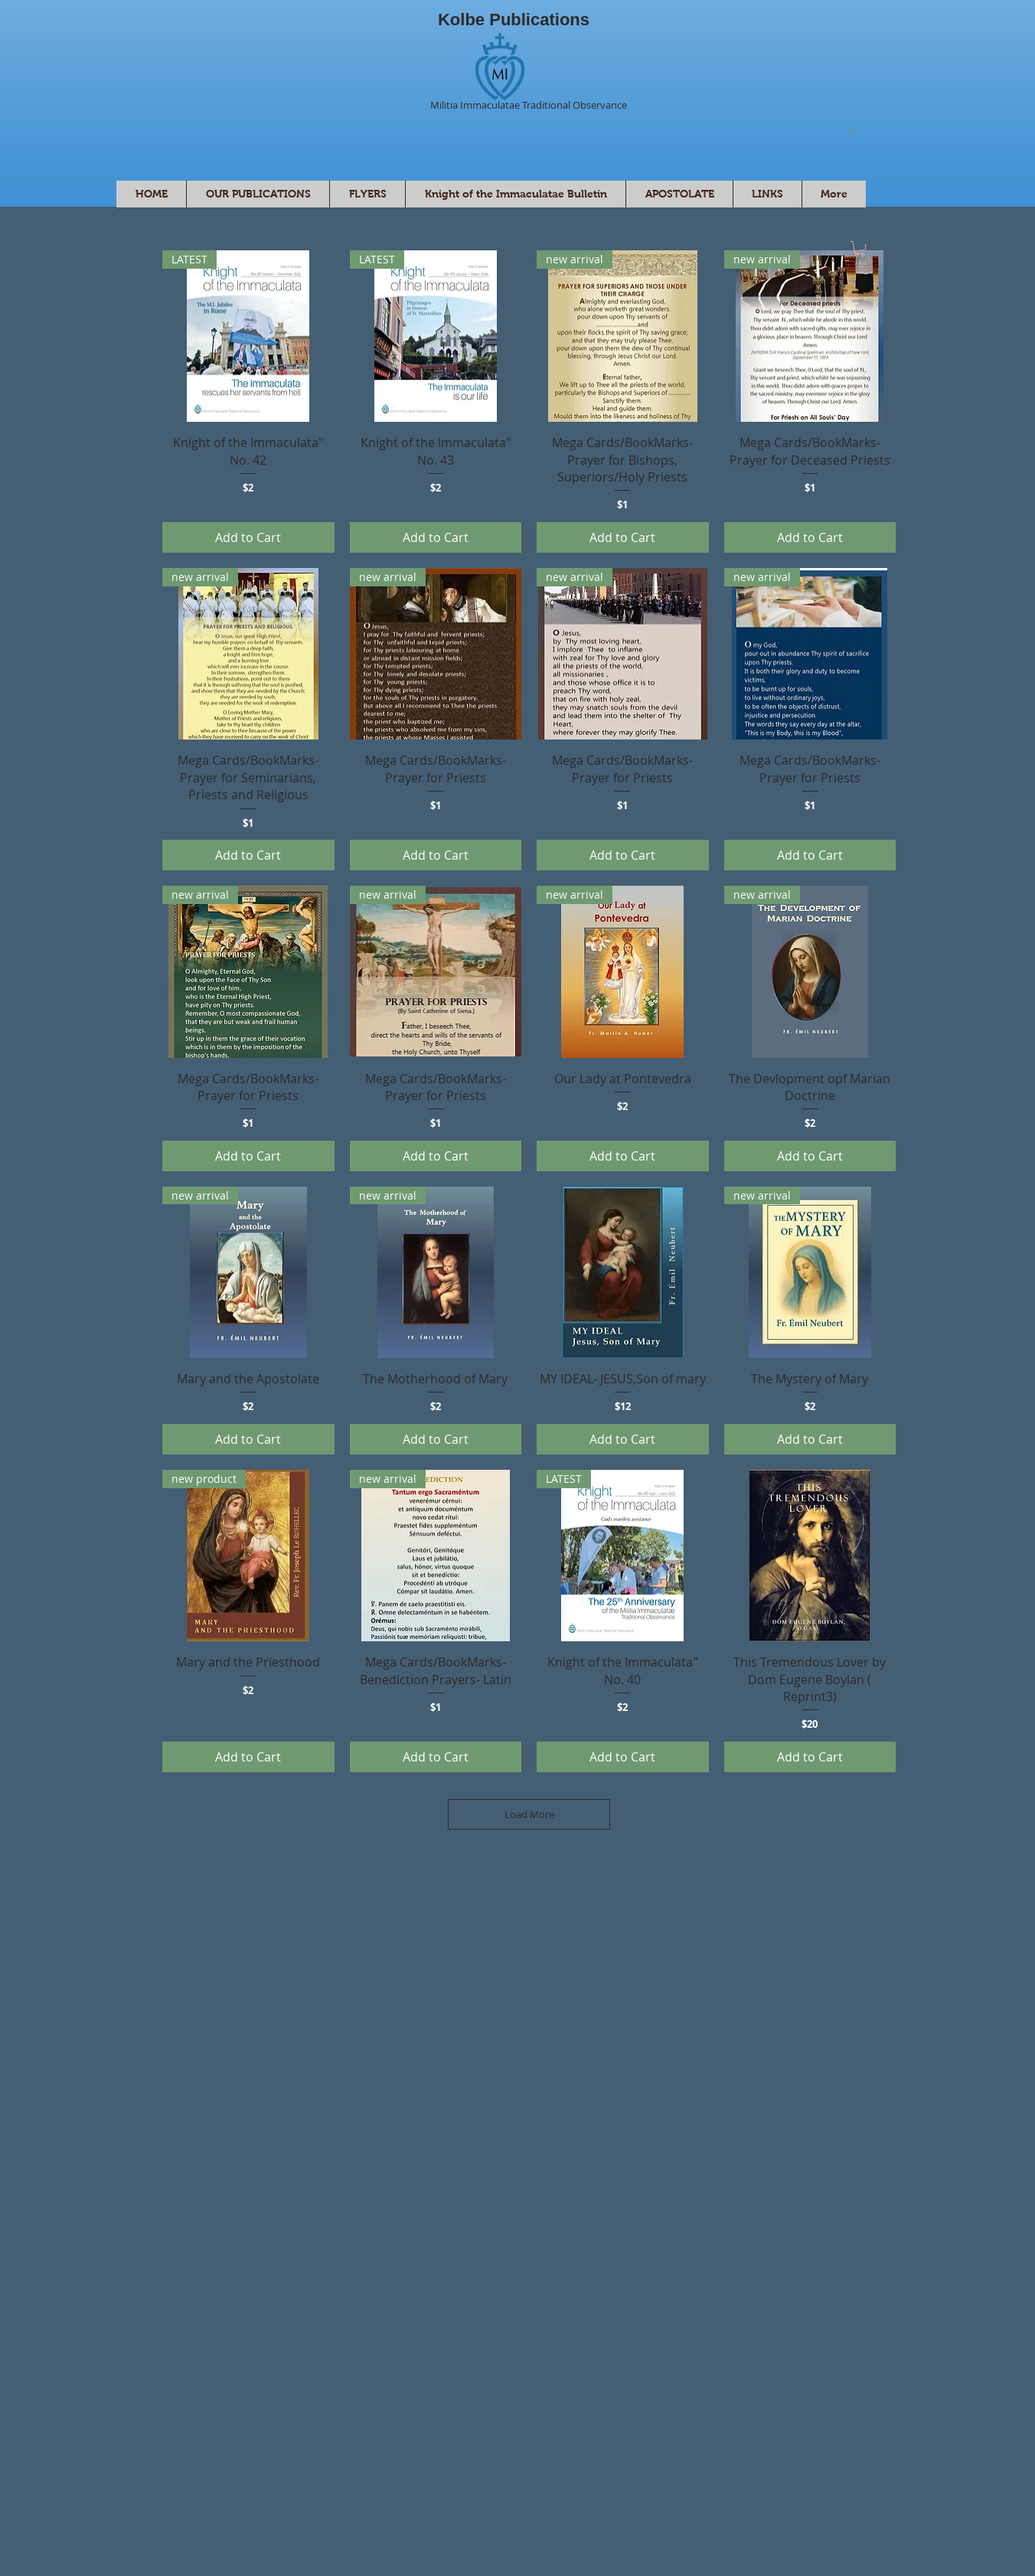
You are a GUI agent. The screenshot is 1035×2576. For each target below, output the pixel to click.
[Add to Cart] (248, 537)
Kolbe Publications (513, 19)
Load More (529, 1814)
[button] (852, 131)
